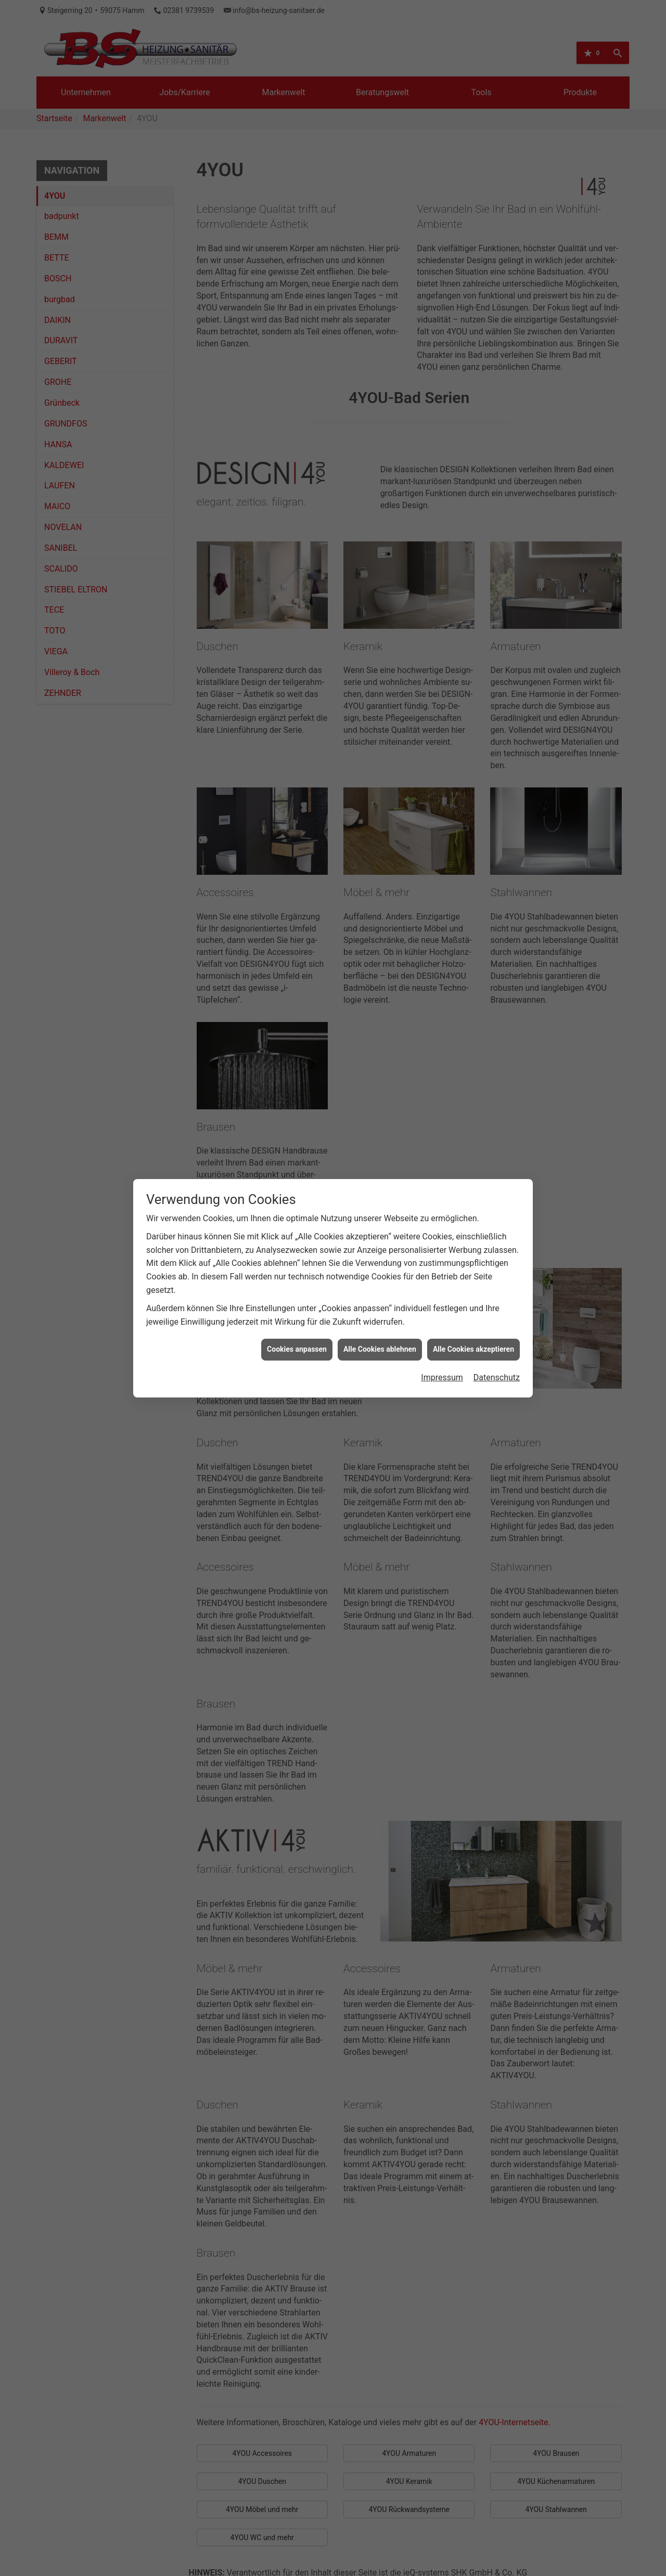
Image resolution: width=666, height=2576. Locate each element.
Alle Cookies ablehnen (379, 1306)
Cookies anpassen (297, 1306)
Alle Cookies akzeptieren (473, 1306)
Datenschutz (496, 1334)
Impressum (442, 1334)
